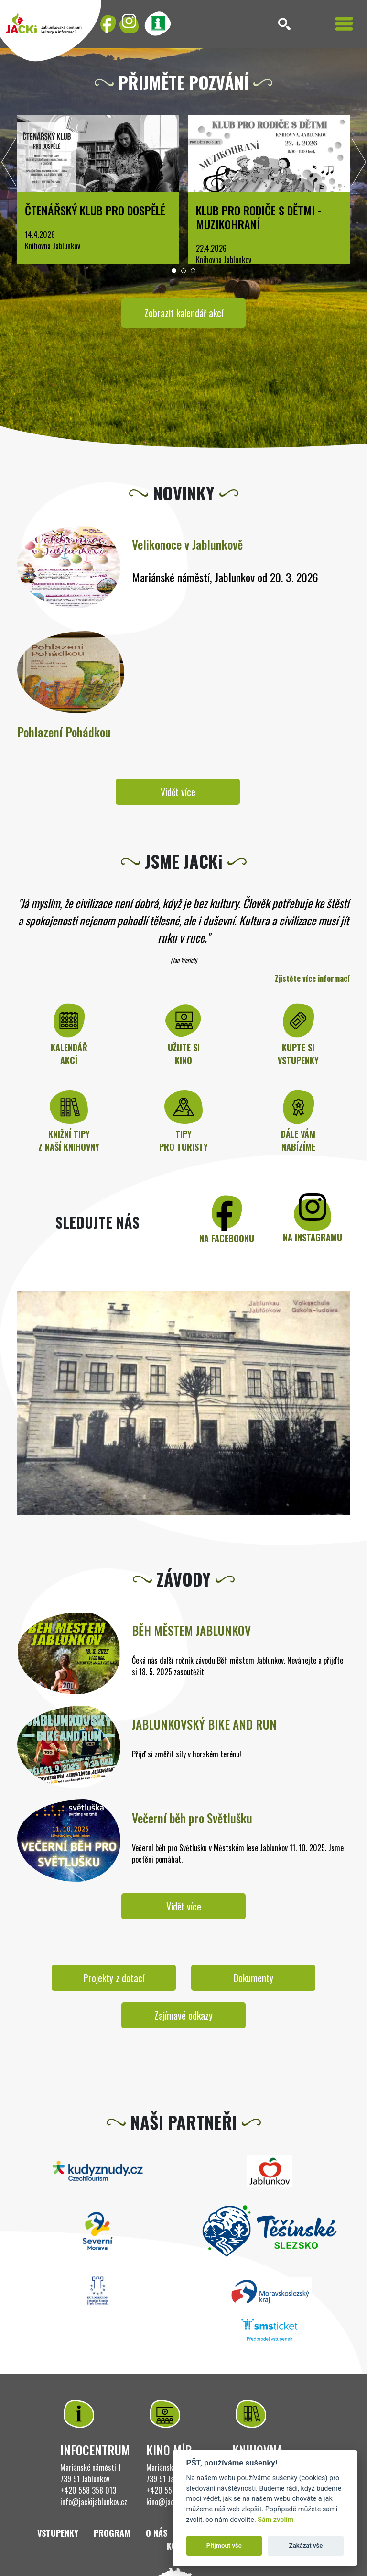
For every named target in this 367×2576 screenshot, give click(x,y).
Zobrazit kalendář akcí (183, 313)
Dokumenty (253, 1978)
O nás (156, 2533)
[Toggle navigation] (344, 23)
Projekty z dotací (114, 1978)
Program (112, 2533)
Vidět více (178, 792)
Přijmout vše (224, 2545)
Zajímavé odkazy (183, 2015)
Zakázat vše (306, 2545)
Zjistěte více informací (312, 978)
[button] (174, 270)
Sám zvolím (275, 2520)
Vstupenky (57, 2533)
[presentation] (9, 164)
